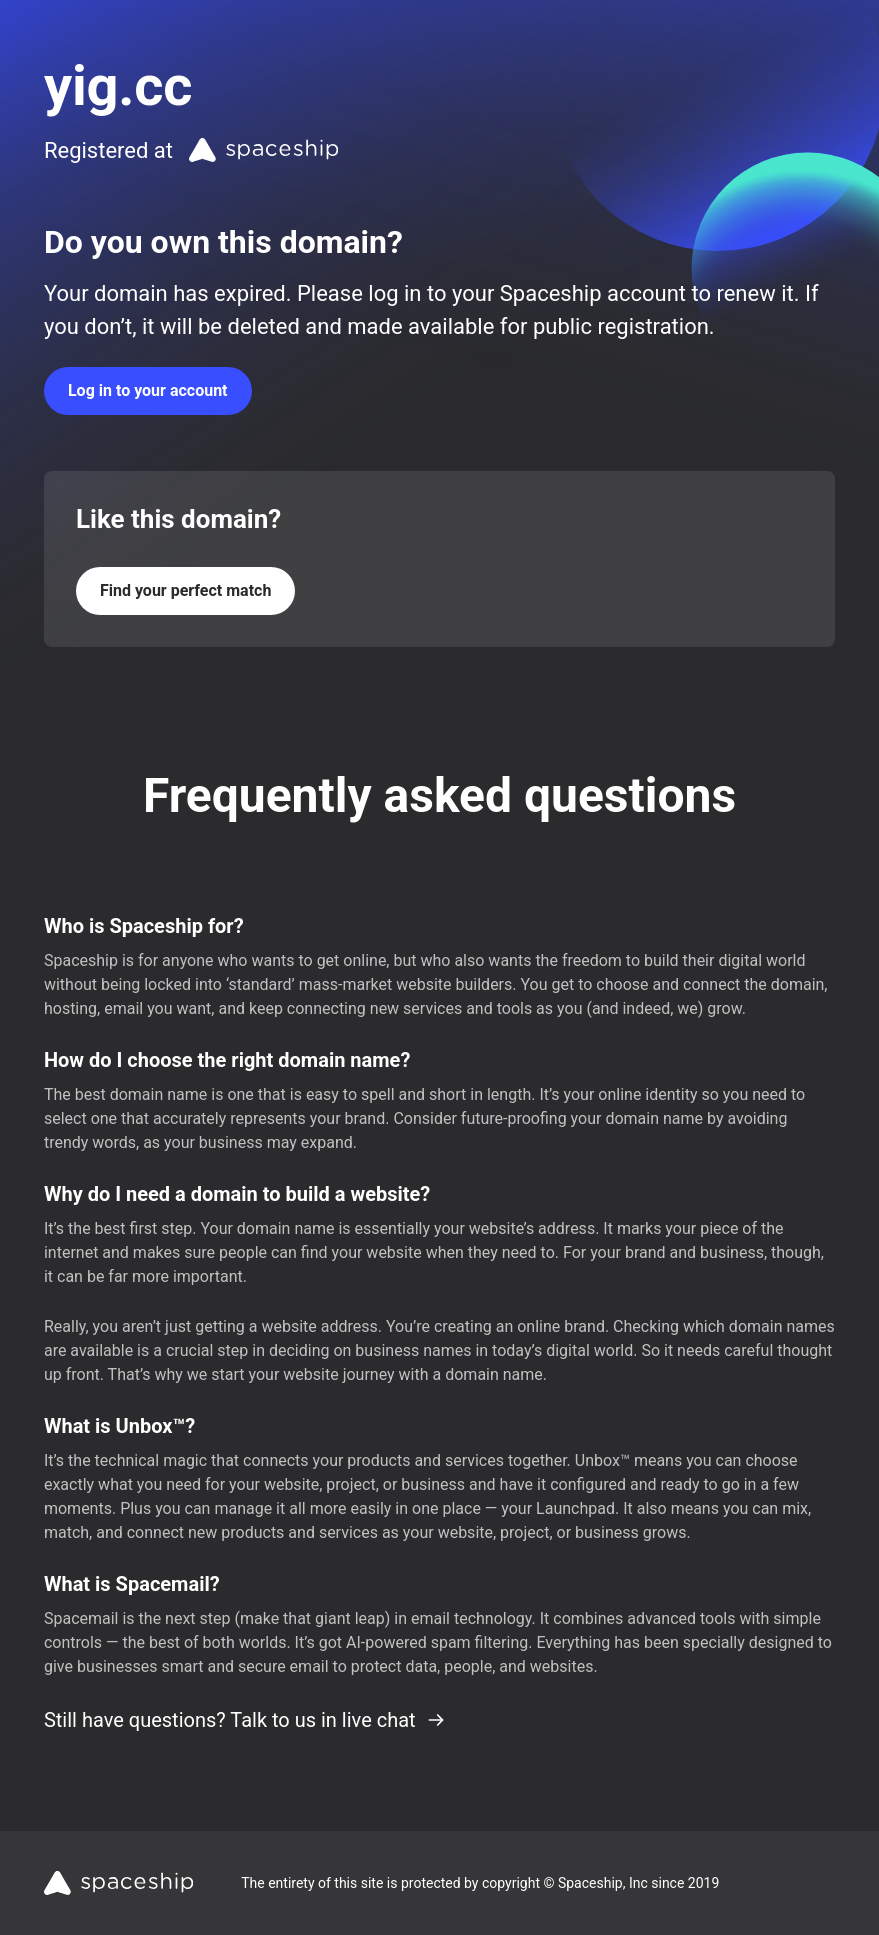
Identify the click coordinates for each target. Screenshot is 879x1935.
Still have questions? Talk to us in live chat (245, 1720)
